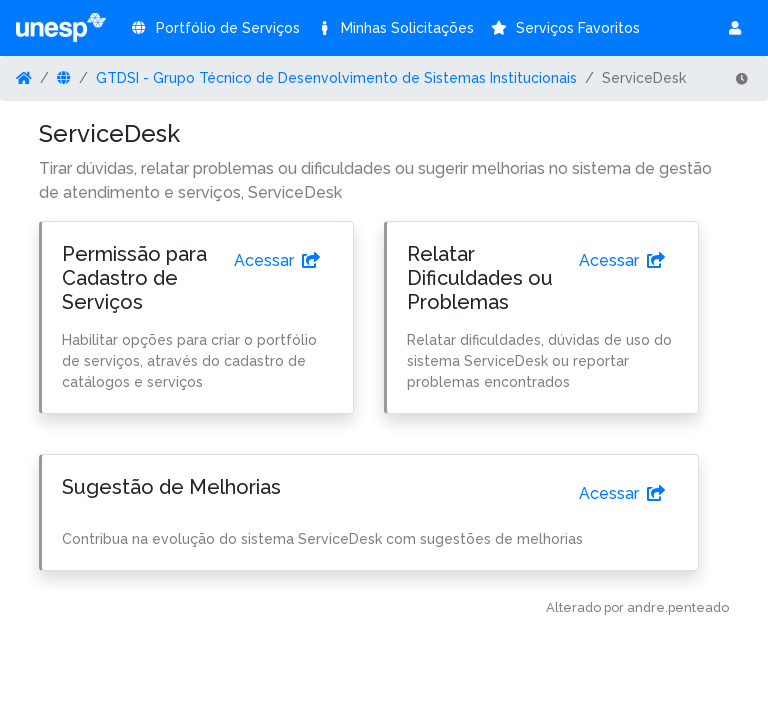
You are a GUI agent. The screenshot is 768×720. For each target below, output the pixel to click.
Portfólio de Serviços (215, 28)
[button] (736, 28)
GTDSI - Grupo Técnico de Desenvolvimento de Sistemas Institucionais (336, 78)
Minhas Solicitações (395, 28)
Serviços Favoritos (565, 28)
